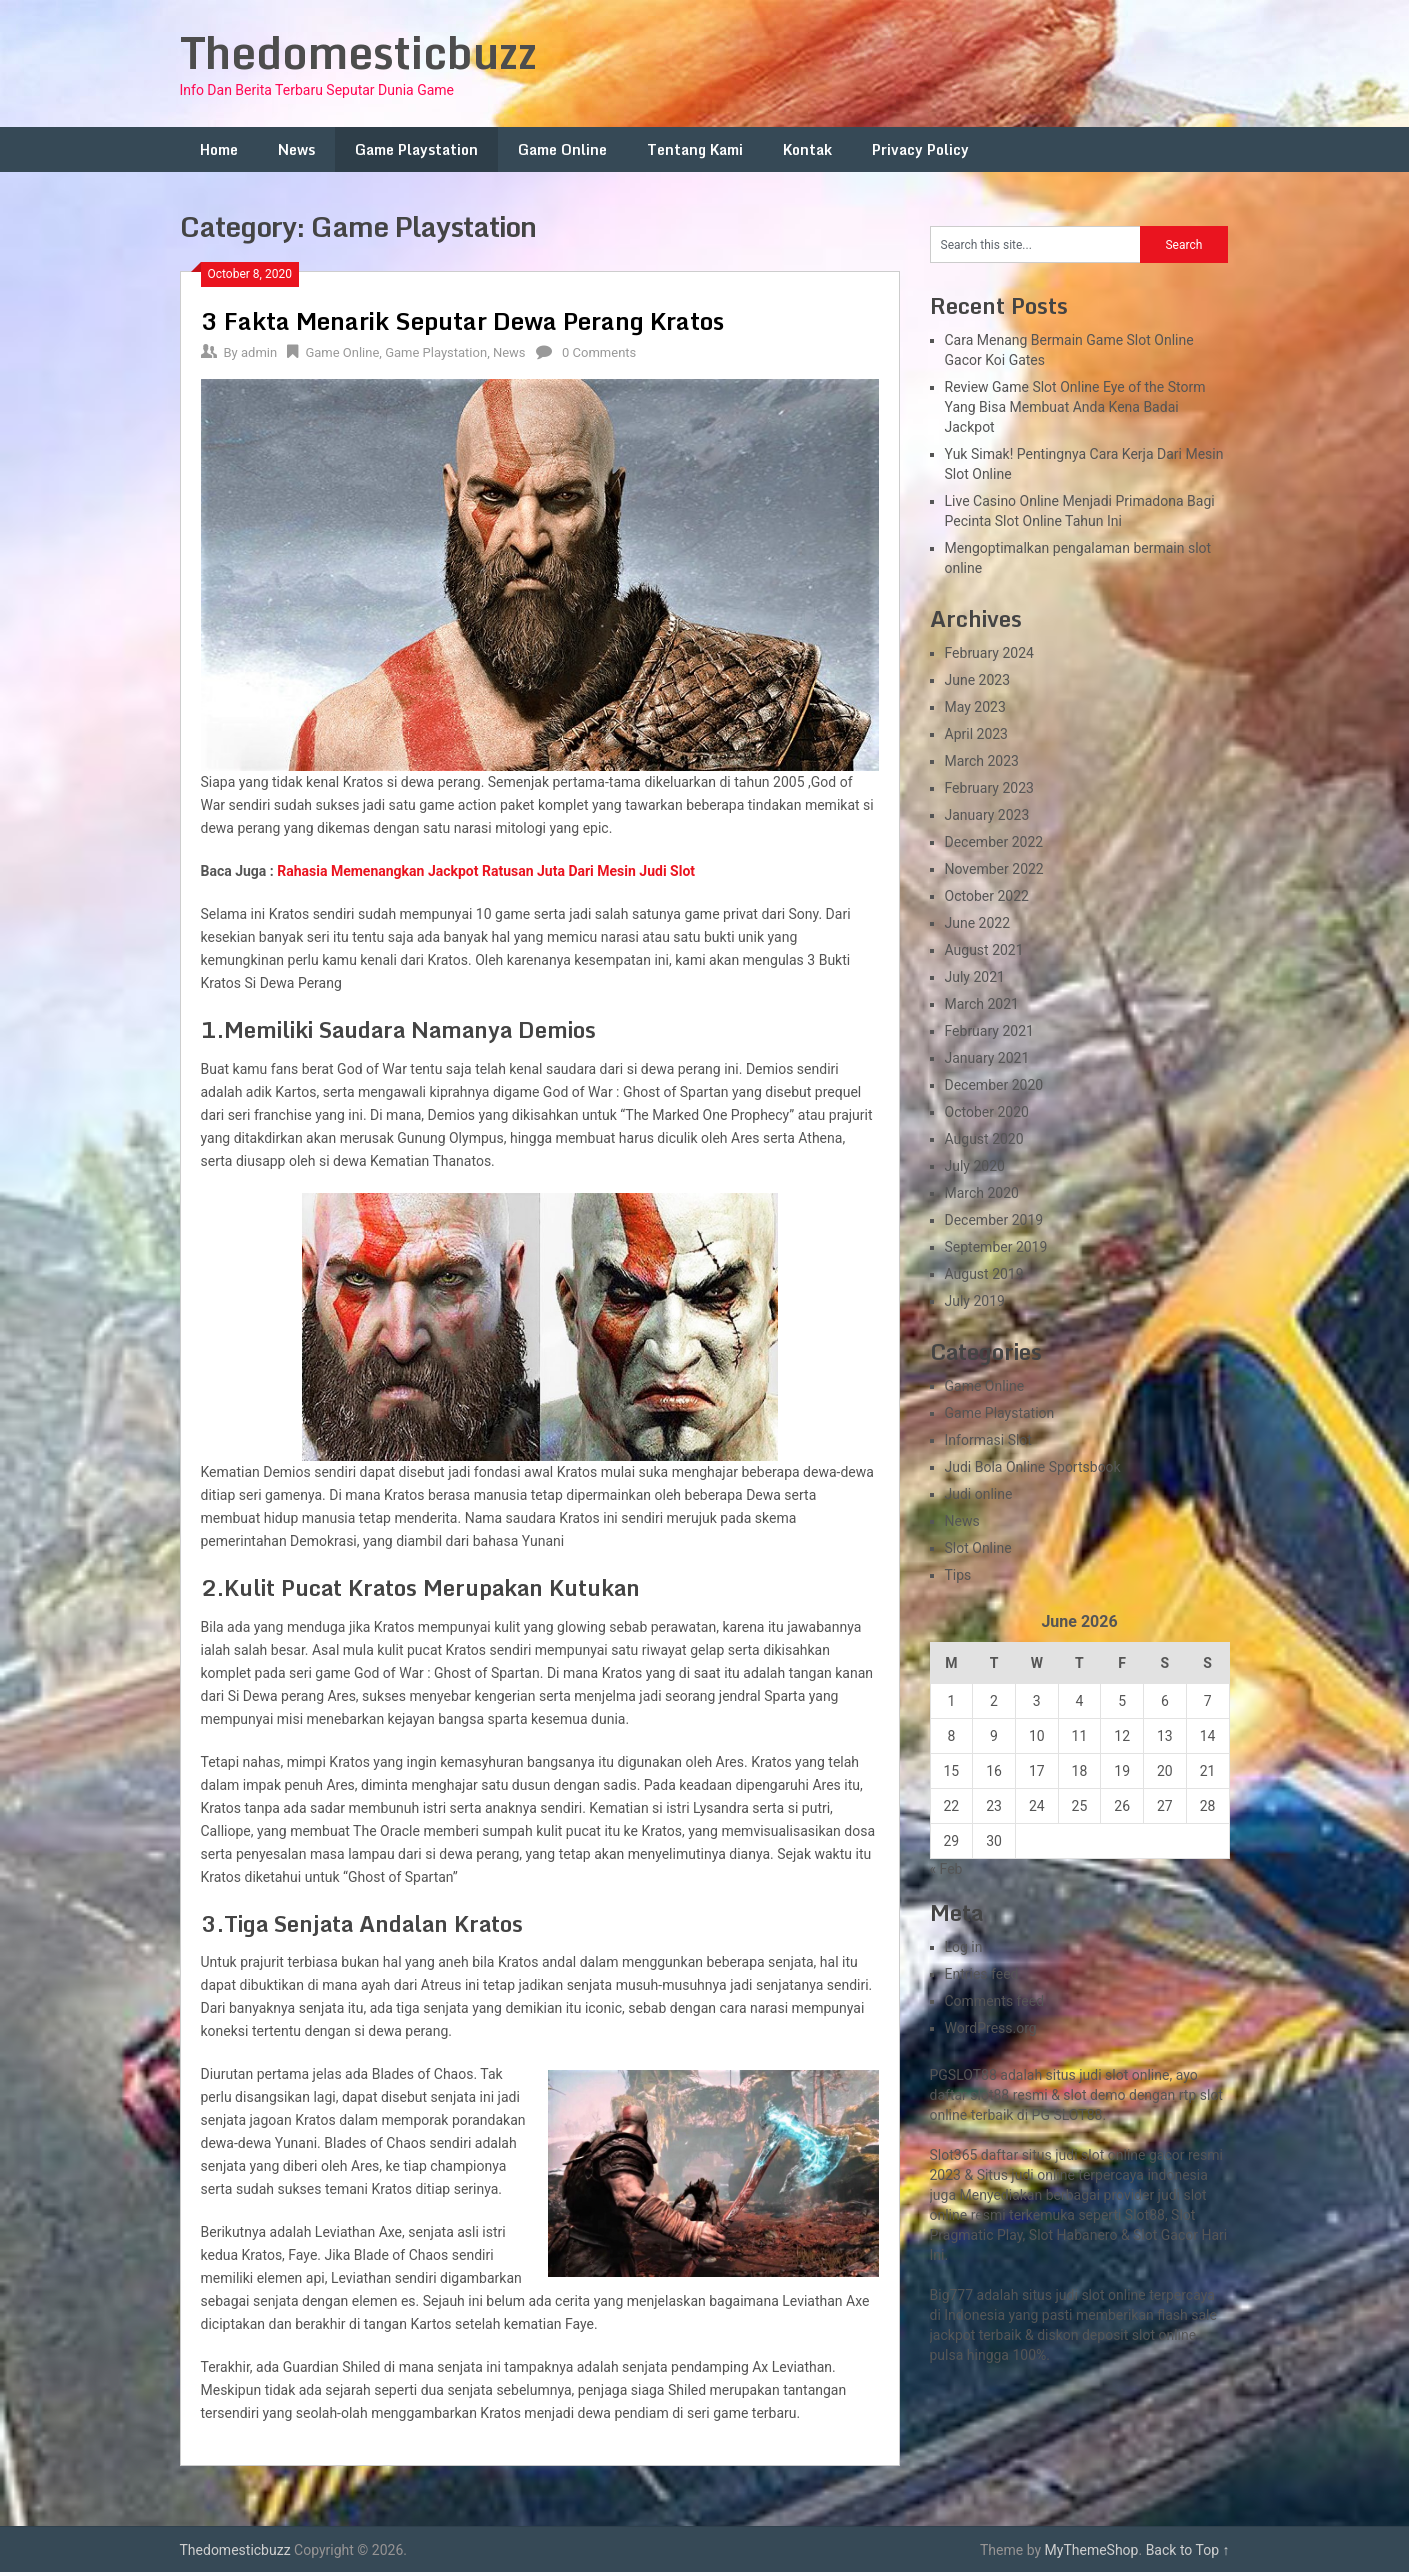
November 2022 (994, 869)
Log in (964, 1947)
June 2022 (978, 923)
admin (259, 352)
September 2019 (996, 1247)
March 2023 (982, 761)
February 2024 (989, 653)
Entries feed (982, 1974)
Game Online (562, 149)
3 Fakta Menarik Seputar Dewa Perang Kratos (462, 320)
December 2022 (994, 842)
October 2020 (987, 1112)
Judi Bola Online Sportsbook (1033, 1467)
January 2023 (987, 815)
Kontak (807, 149)
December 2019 (994, 1220)
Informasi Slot (988, 1440)
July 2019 (975, 1301)
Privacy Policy (920, 149)
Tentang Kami (695, 149)
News (296, 149)
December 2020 (994, 1085)
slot (1194, 2195)
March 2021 (982, 1004)
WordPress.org (991, 2028)
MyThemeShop (1092, 2550)
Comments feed (995, 2001)
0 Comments (599, 352)
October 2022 (987, 896)
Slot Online (978, 1548)
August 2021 (984, 950)
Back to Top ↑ (1188, 2550)
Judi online (979, 1494)
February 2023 (989, 788)
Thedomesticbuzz (358, 52)
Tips (958, 1575)
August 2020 (984, 1139)
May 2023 (975, 707)
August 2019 (984, 1274)
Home (219, 149)
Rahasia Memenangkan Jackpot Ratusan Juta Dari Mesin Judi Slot (486, 871)
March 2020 (982, 1193)
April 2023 (977, 734)
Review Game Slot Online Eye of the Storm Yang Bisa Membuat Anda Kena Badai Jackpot (1075, 407)
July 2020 (975, 1166)
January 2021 (987, 1058)
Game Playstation (416, 149)
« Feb (946, 1869)
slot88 (989, 2095)
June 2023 (978, 680)
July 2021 (975, 977)
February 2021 (989, 1031)
